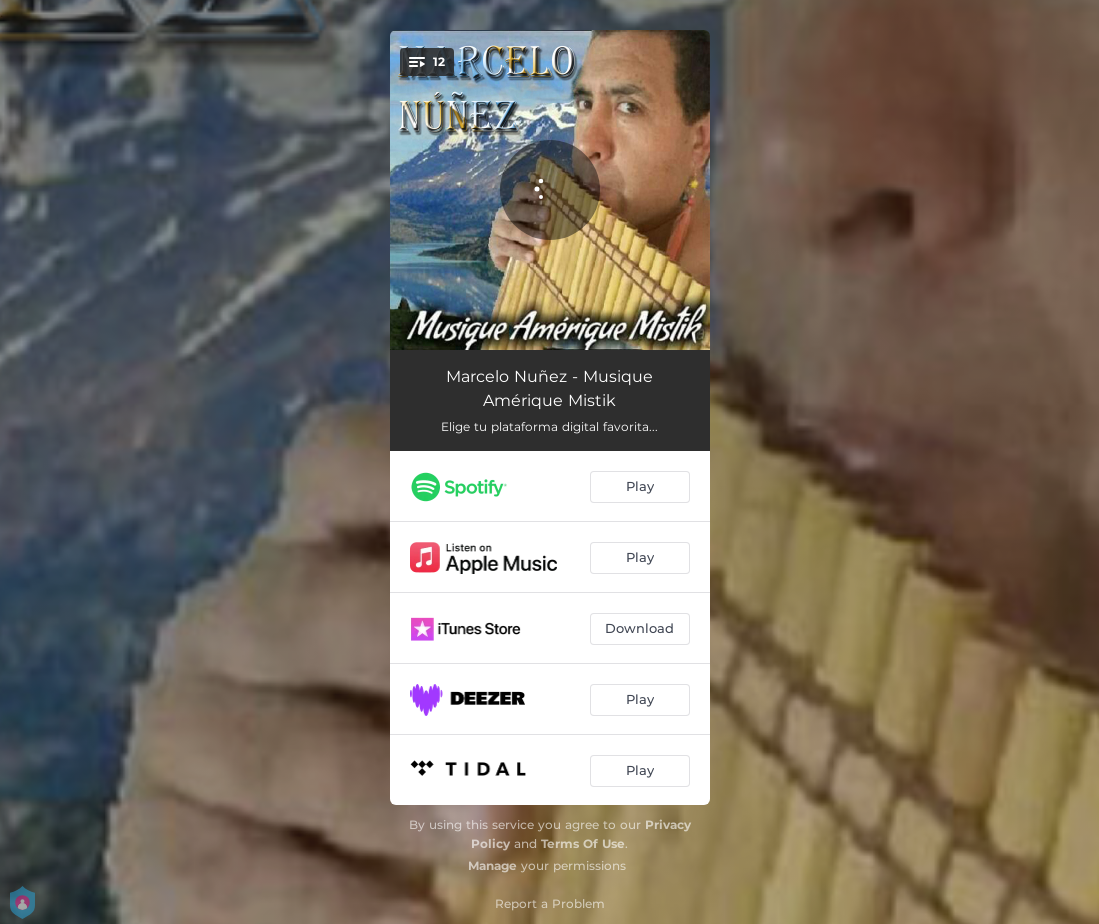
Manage (492, 865)
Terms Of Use (583, 843)
